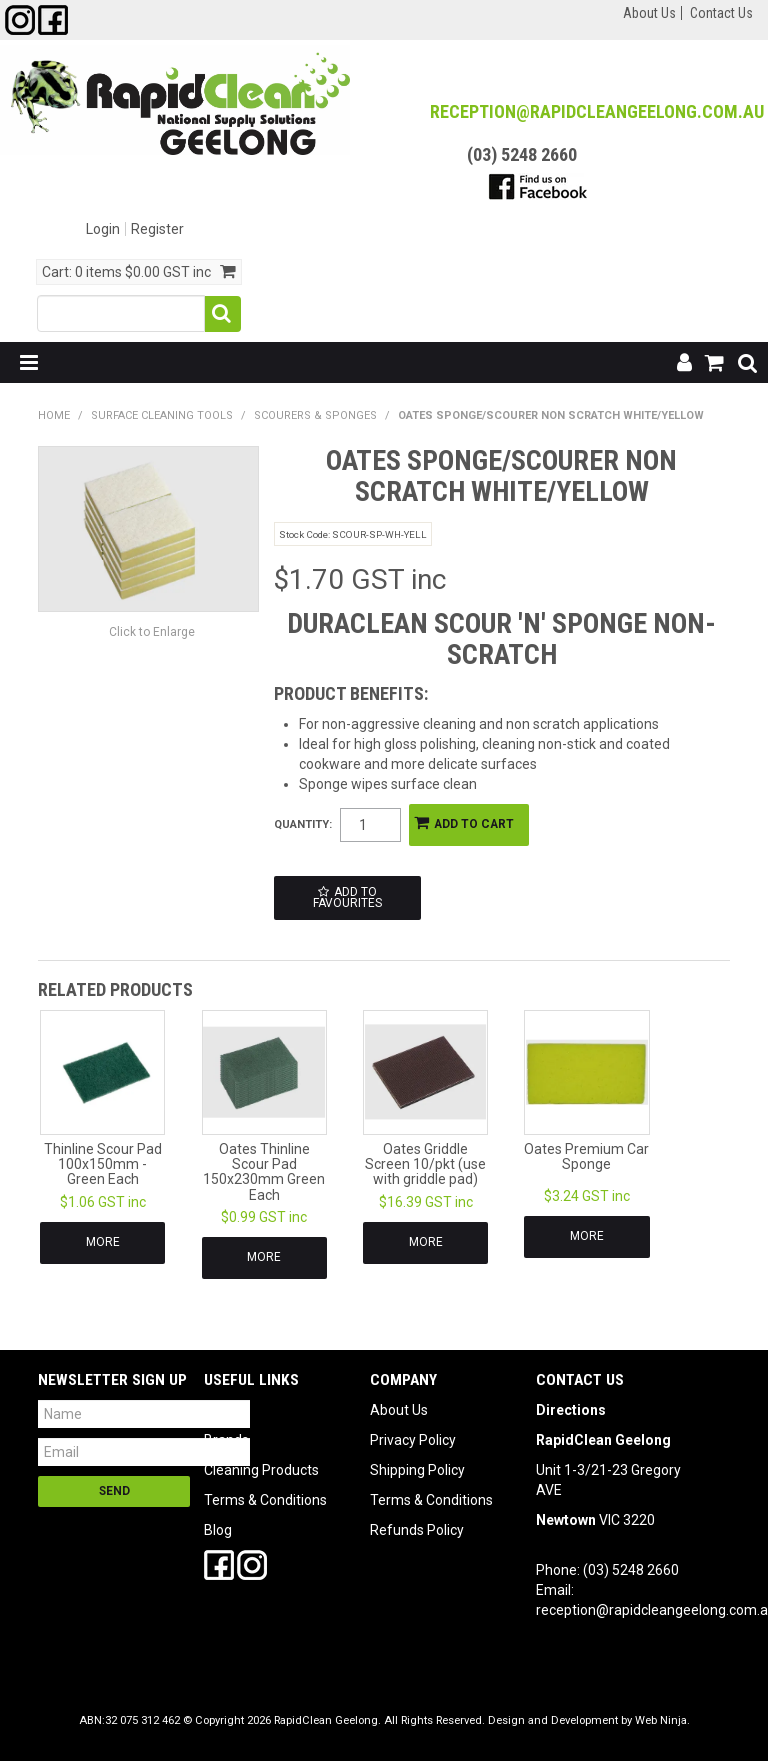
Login (103, 229)
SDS (217, 1410)
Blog (218, 1530)
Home (54, 415)
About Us (649, 13)
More (103, 1242)
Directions (571, 1410)
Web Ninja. (662, 1720)
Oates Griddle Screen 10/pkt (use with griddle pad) (425, 1164)
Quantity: (303, 824)
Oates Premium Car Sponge (586, 1156)
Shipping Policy (417, 1470)
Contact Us (721, 13)
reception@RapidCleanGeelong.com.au (597, 111)
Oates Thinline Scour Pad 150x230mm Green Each (264, 1172)
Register (157, 229)
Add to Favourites (347, 898)
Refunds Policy (417, 1530)
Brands (226, 1440)
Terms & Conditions (265, 1500)
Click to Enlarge (152, 632)
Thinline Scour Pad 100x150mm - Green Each (103, 1164)
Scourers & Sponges (315, 415)
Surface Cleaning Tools (162, 415)
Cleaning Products (261, 1470)
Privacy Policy (413, 1440)
